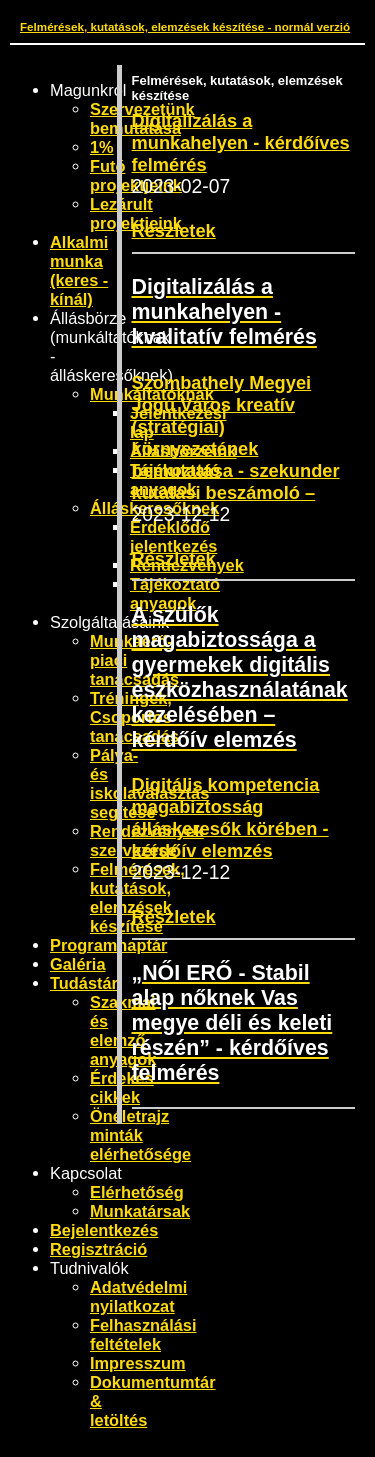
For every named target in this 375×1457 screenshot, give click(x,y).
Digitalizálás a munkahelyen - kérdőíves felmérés (241, 142)
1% (102, 147)
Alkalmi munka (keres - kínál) (79, 270)
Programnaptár (108, 945)
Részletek (174, 230)
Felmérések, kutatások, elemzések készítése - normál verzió (185, 26)
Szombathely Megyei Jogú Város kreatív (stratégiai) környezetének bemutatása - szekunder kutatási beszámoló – (236, 437)
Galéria (78, 964)
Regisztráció (98, 1249)
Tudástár (84, 983)
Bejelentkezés (104, 1230)
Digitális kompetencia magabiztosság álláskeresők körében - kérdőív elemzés (230, 817)
